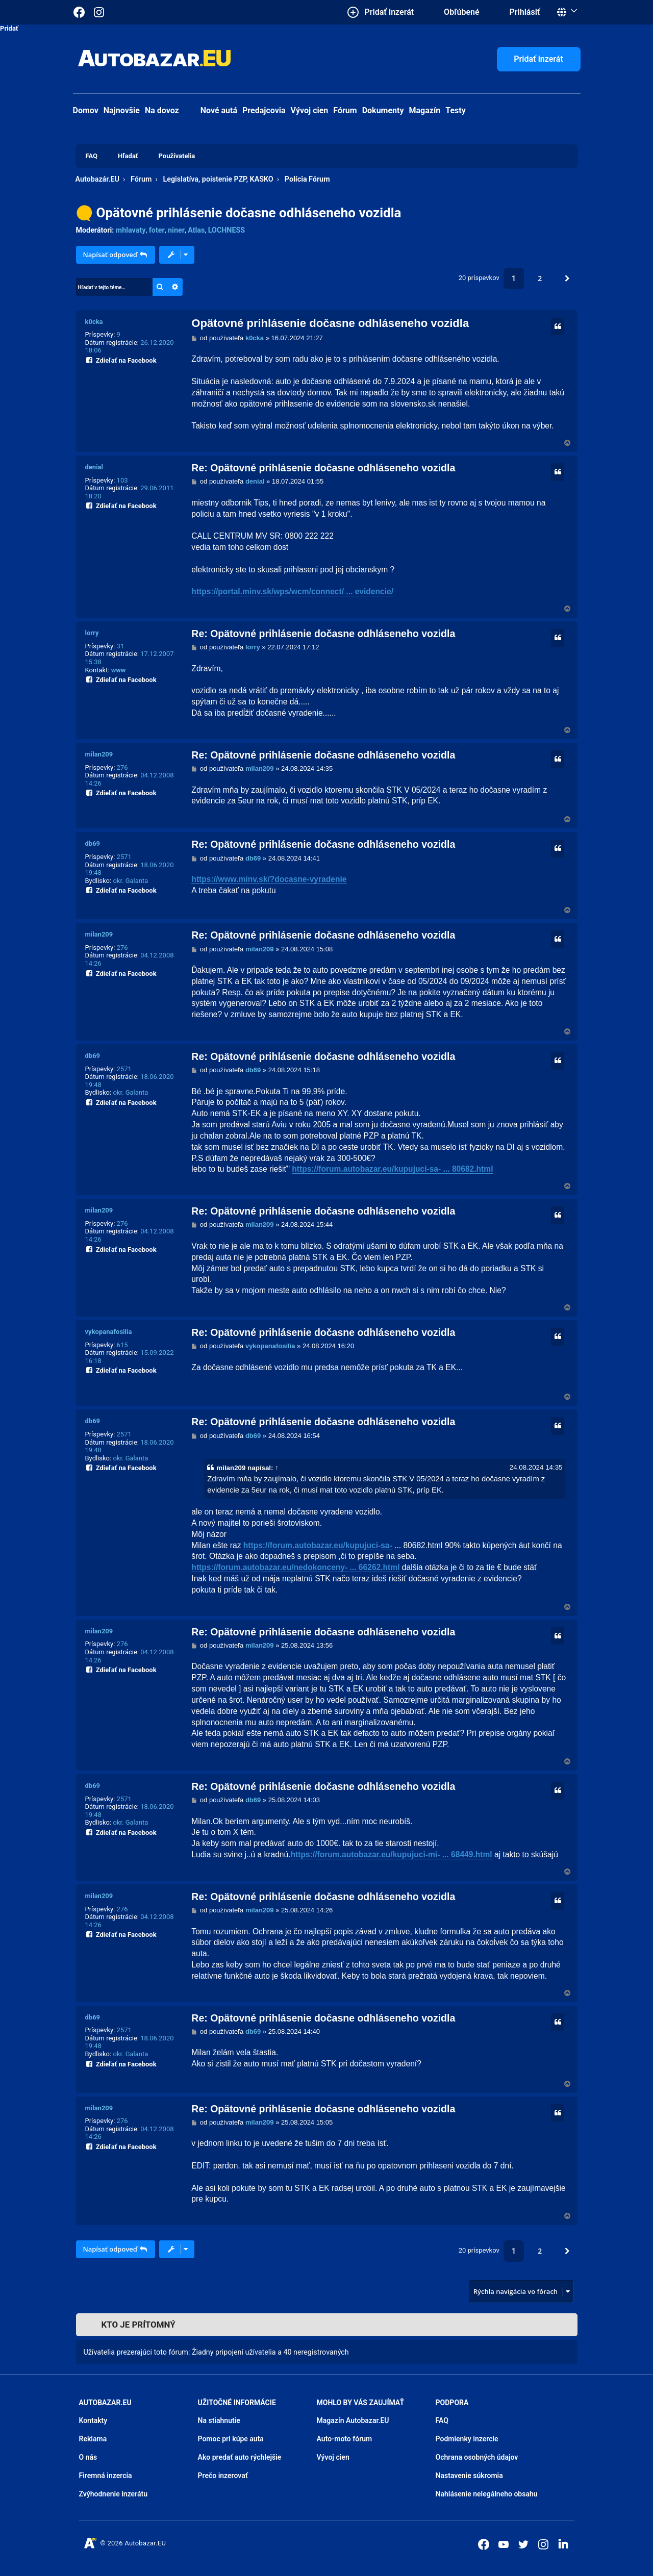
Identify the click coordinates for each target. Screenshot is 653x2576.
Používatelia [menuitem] (177, 156)
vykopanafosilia (108, 1331)
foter (157, 230)
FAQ (442, 2420)
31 (120, 646)
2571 (124, 857)
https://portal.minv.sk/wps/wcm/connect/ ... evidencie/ (292, 591)
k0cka (94, 321)
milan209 (99, 754)
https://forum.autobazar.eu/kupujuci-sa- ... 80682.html (392, 1169)
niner (176, 230)
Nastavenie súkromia (469, 2475)
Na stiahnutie (219, 2420)
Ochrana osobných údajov (477, 2457)
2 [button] (540, 278)
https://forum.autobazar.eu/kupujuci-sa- (317, 1545)
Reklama (93, 2439)
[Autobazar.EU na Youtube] (503, 2544)
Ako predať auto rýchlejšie (240, 2457)
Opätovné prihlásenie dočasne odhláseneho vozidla (248, 212)
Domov (85, 110)
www (118, 670)
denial (94, 467)
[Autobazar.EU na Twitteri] (523, 2544)
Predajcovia (264, 110)
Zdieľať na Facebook (121, 359)
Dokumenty (383, 110)
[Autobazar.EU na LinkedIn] (563, 2543)
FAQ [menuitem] (92, 156)
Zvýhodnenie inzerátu (113, 2494)
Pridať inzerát (538, 59)
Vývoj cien (310, 110)
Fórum (345, 110)
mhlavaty (131, 230)
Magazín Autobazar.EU (353, 2420)
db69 (93, 843)
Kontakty (93, 2420)
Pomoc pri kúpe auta (231, 2439)
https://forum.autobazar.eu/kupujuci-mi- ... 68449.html (391, 1854)
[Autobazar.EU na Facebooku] (484, 2544)
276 (122, 767)
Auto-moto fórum (344, 2439)
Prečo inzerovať (223, 2475)
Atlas (196, 230)
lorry (92, 633)
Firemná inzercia (105, 2475)
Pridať (9, 28)
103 (122, 480)
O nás (88, 2457)
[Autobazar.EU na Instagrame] (99, 12)
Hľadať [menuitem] (128, 156)
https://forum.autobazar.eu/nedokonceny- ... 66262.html (295, 1567)
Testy (455, 110)
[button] (567, 278)
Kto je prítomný (138, 2324)
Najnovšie (122, 110)
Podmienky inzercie (467, 2439)
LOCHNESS (226, 230)
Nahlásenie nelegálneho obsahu (487, 2494)
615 (122, 1345)
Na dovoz (162, 110)
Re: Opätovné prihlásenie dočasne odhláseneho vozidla (323, 467)
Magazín (425, 110)
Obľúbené (461, 12)
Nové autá (210, 110)
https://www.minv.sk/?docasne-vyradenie (268, 879)
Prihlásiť (525, 12)
